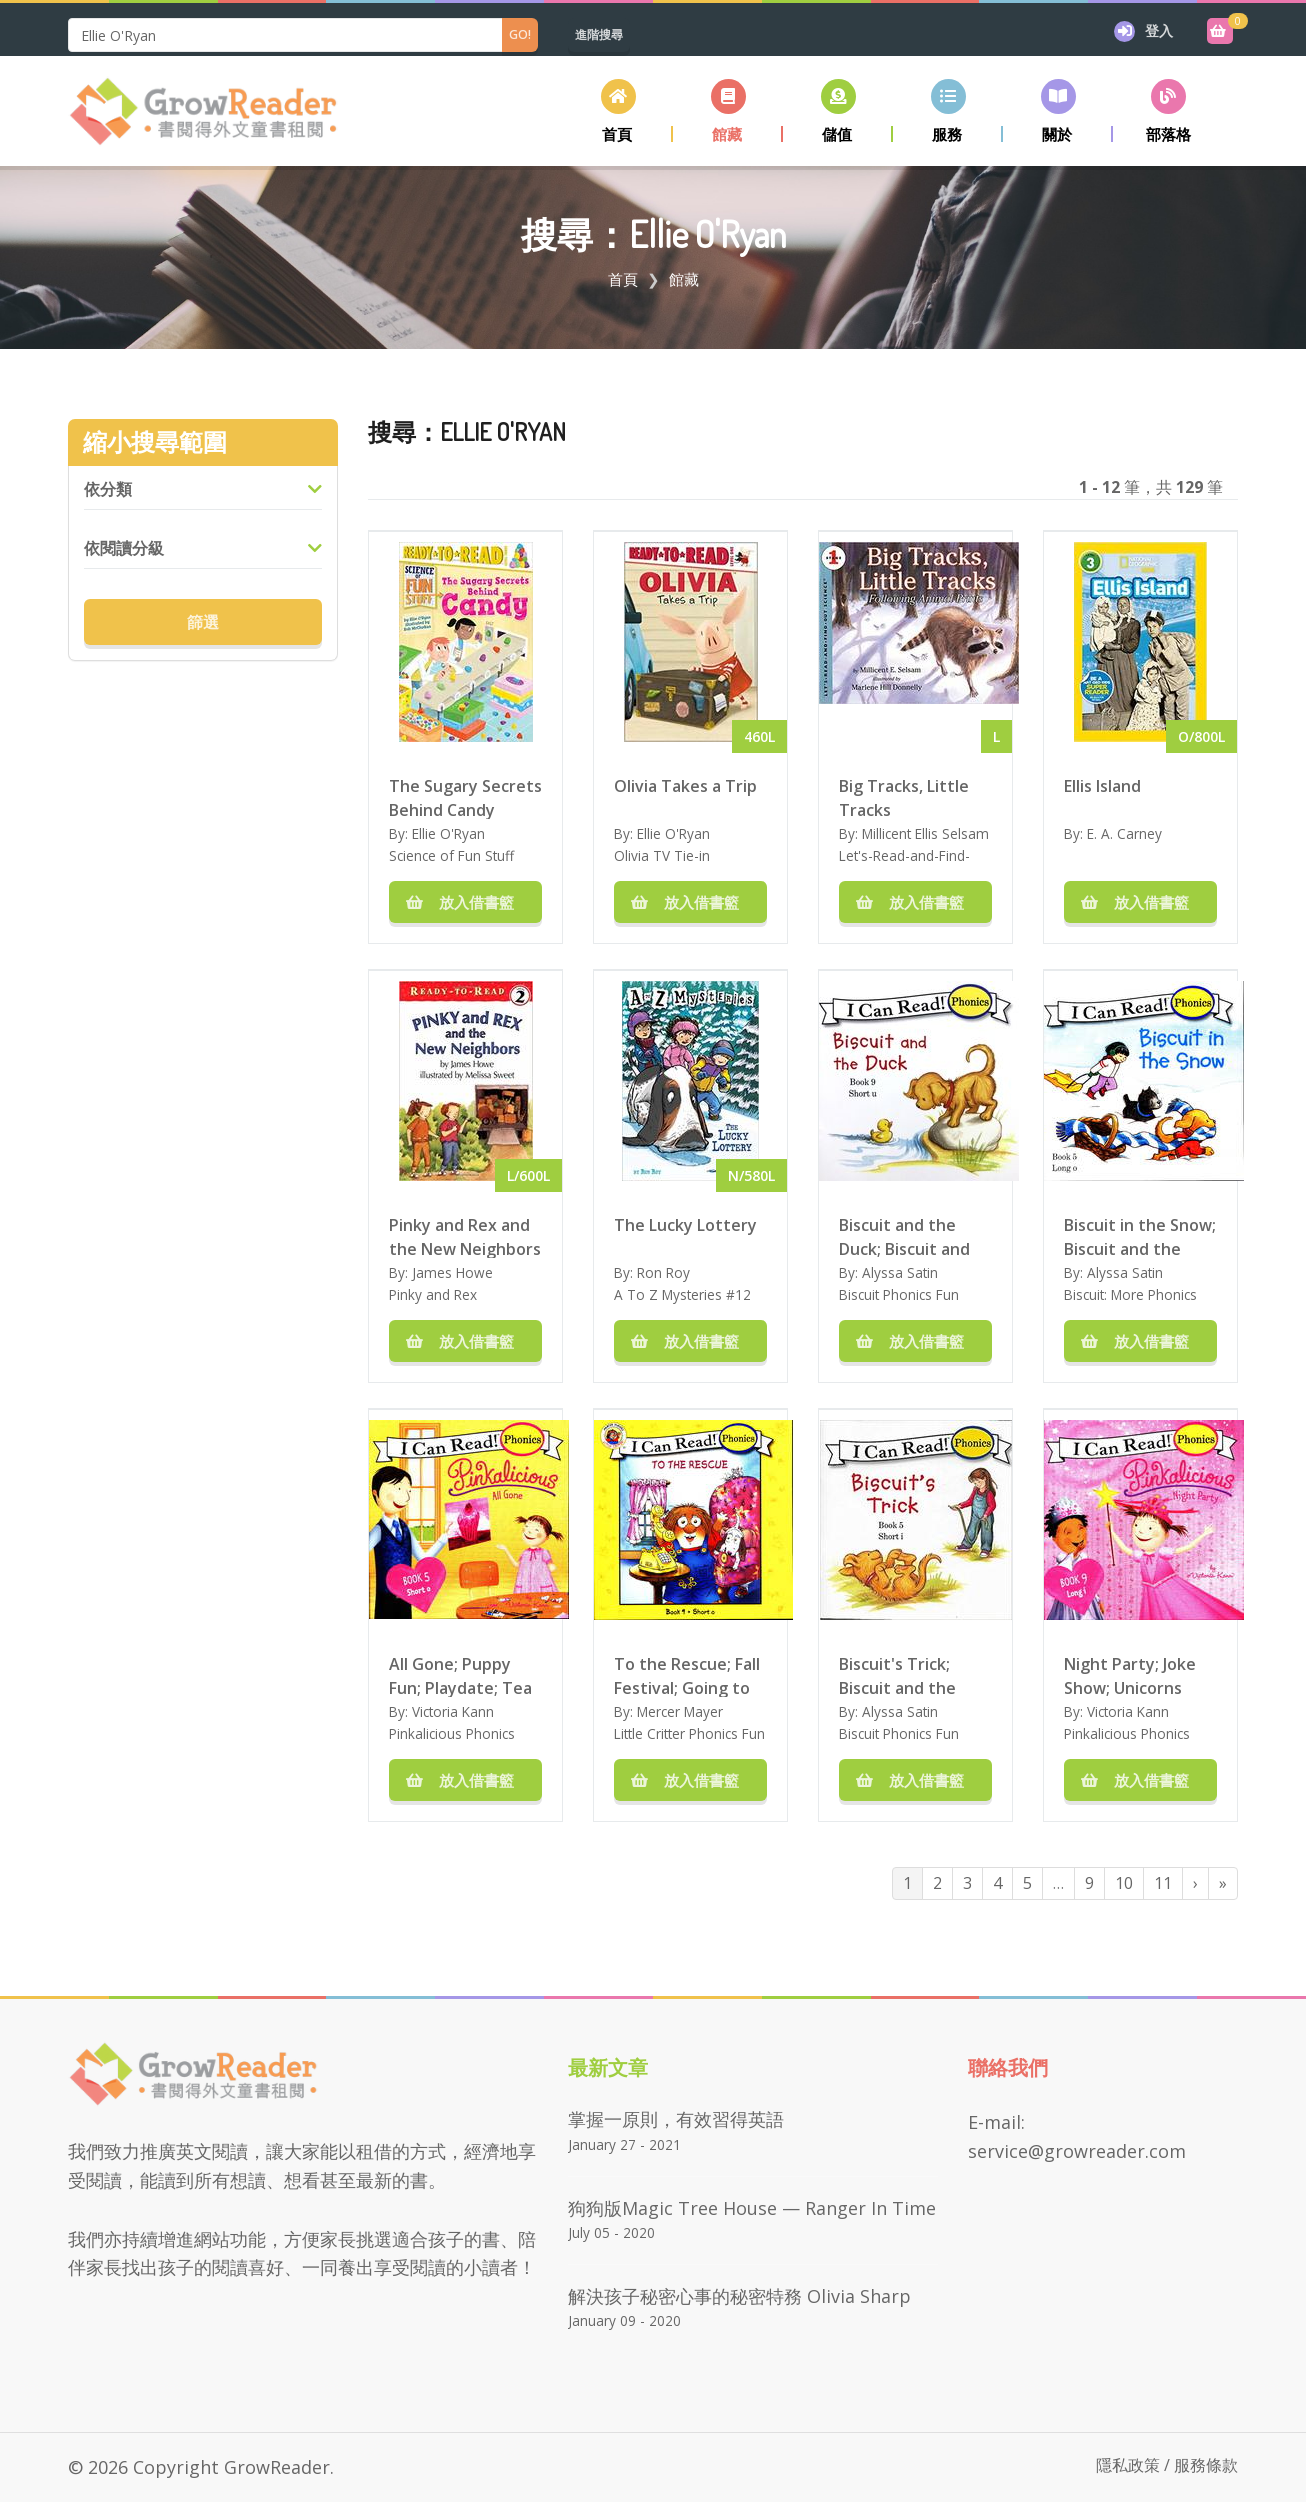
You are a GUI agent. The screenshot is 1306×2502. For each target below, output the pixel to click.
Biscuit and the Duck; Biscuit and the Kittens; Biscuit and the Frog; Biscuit (914, 1236)
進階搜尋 (599, 34)
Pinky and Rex (433, 1294)
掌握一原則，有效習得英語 (676, 2119)
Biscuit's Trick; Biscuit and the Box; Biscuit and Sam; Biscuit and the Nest (901, 1675)
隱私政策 (1128, 2465)
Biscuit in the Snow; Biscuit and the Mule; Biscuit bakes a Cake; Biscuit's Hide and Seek (1140, 1236)
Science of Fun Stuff (451, 855)
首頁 (623, 279)
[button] (728, 110)
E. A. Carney (1124, 833)
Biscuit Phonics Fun (899, 1294)
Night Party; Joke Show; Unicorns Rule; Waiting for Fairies (1130, 1675)
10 (1124, 1883)
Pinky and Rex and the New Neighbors (465, 1236)
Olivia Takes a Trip (685, 786)
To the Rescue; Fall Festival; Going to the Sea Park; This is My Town (687, 1675)
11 (1163, 1883)
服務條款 (1206, 2465)
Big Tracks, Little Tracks (904, 797)
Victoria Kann (453, 1711)
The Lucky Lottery (685, 1225)
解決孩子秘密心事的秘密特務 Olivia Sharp (739, 2296)
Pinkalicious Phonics (452, 1733)
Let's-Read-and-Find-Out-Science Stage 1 (904, 865)
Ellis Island (1102, 786)
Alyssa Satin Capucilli (888, 1282)
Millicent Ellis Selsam (925, 833)
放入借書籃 (466, 902)
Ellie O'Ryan (448, 833)
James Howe (452, 1272)
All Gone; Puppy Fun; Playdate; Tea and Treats (460, 1675)
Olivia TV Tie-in (662, 855)
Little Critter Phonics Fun (689, 1733)
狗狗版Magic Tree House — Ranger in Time (752, 2208)
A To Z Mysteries (668, 1294)
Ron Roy (663, 1272)
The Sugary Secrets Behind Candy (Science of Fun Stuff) (465, 797)
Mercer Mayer (680, 1711)
